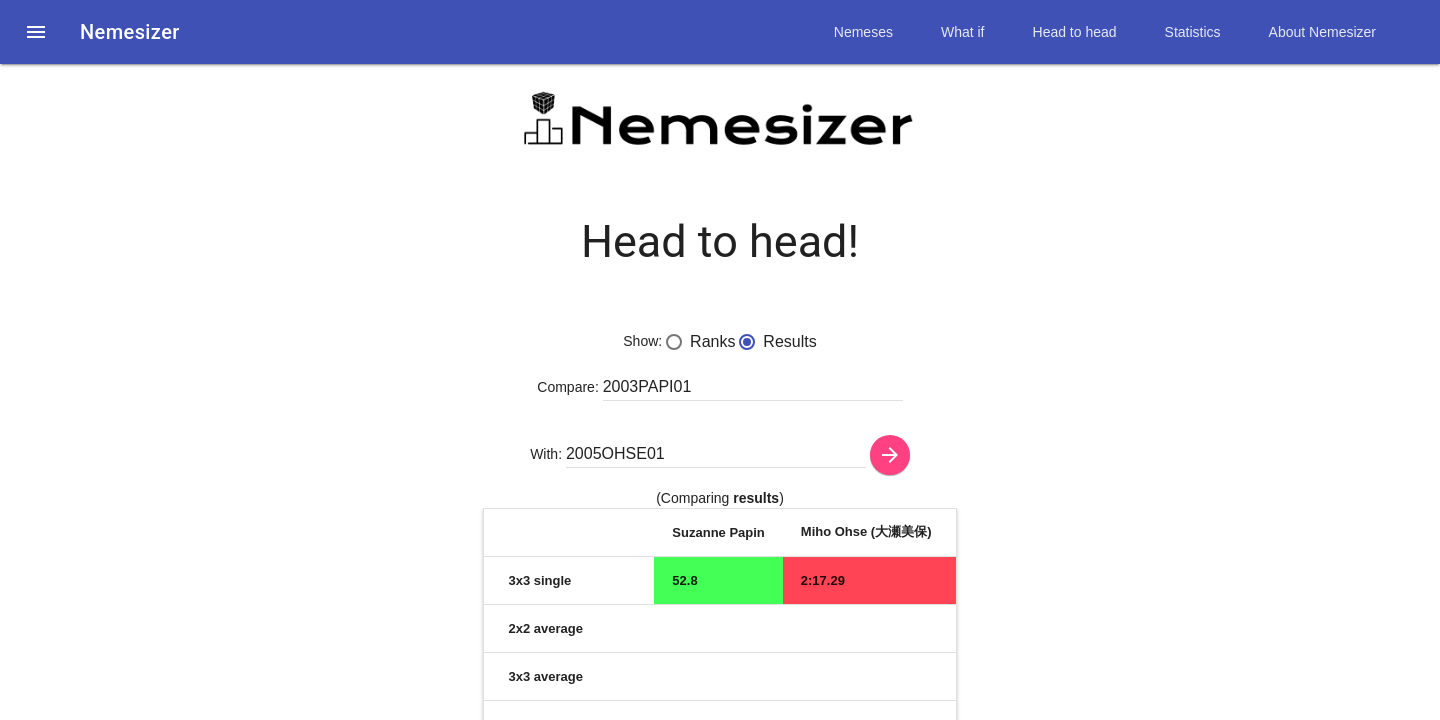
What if (963, 32)
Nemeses (863, 32)
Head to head (1075, 32)
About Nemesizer (1322, 32)
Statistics (1193, 32)
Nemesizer (130, 32)
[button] (36, 32)
